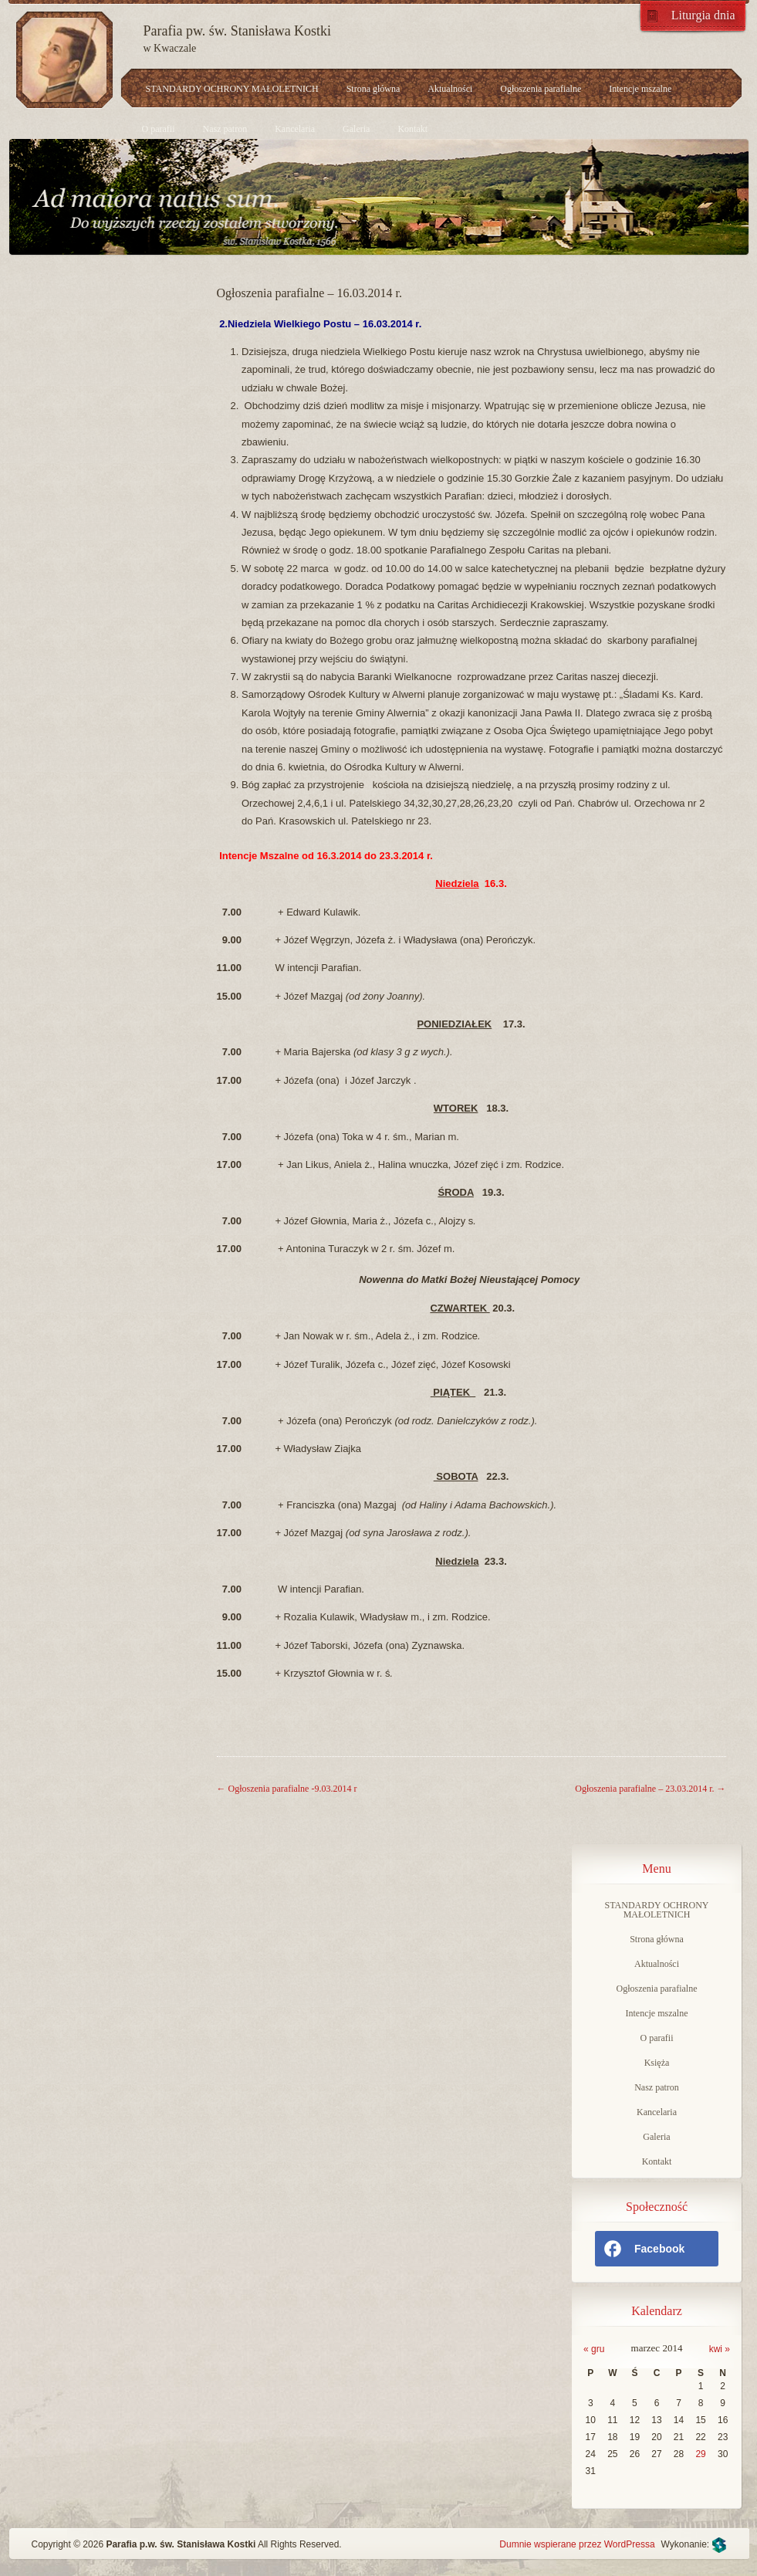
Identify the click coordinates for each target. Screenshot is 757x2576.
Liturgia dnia (703, 15)
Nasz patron (224, 129)
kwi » (719, 2349)
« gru (593, 2349)
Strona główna (373, 88)
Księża (657, 2062)
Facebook (643, 2249)
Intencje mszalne (640, 88)
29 (700, 2454)
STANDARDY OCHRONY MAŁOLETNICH (232, 88)
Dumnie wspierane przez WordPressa (576, 2544)
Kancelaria (295, 129)
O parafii (158, 129)
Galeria (356, 129)
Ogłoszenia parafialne (540, 88)
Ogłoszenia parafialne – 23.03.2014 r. (650, 1788)
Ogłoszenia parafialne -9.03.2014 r (287, 1788)
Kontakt (412, 129)
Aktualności (450, 88)
